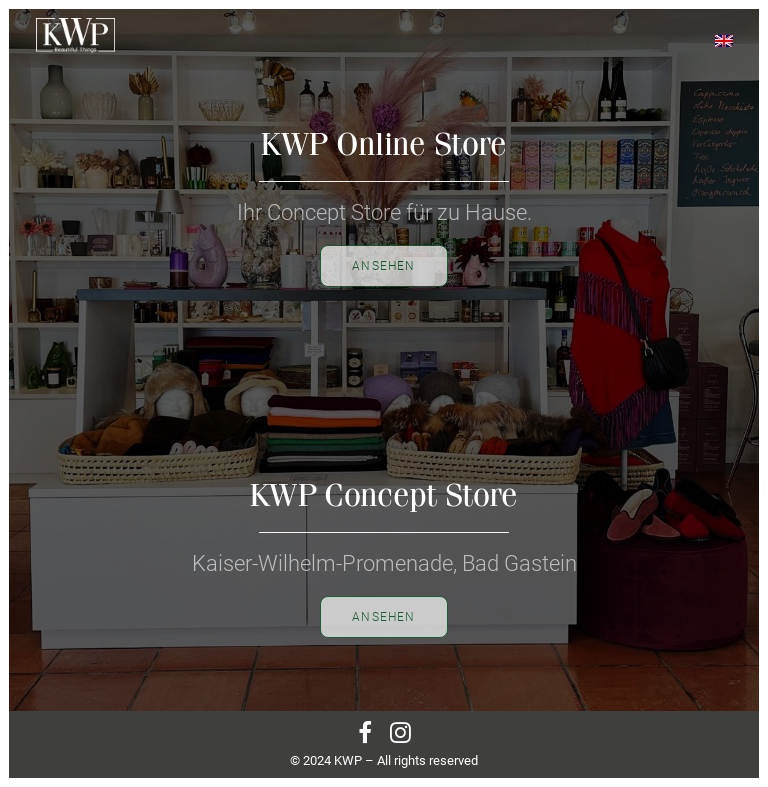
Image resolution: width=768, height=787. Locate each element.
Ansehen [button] (383, 617)
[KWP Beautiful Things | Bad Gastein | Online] (75, 35)
